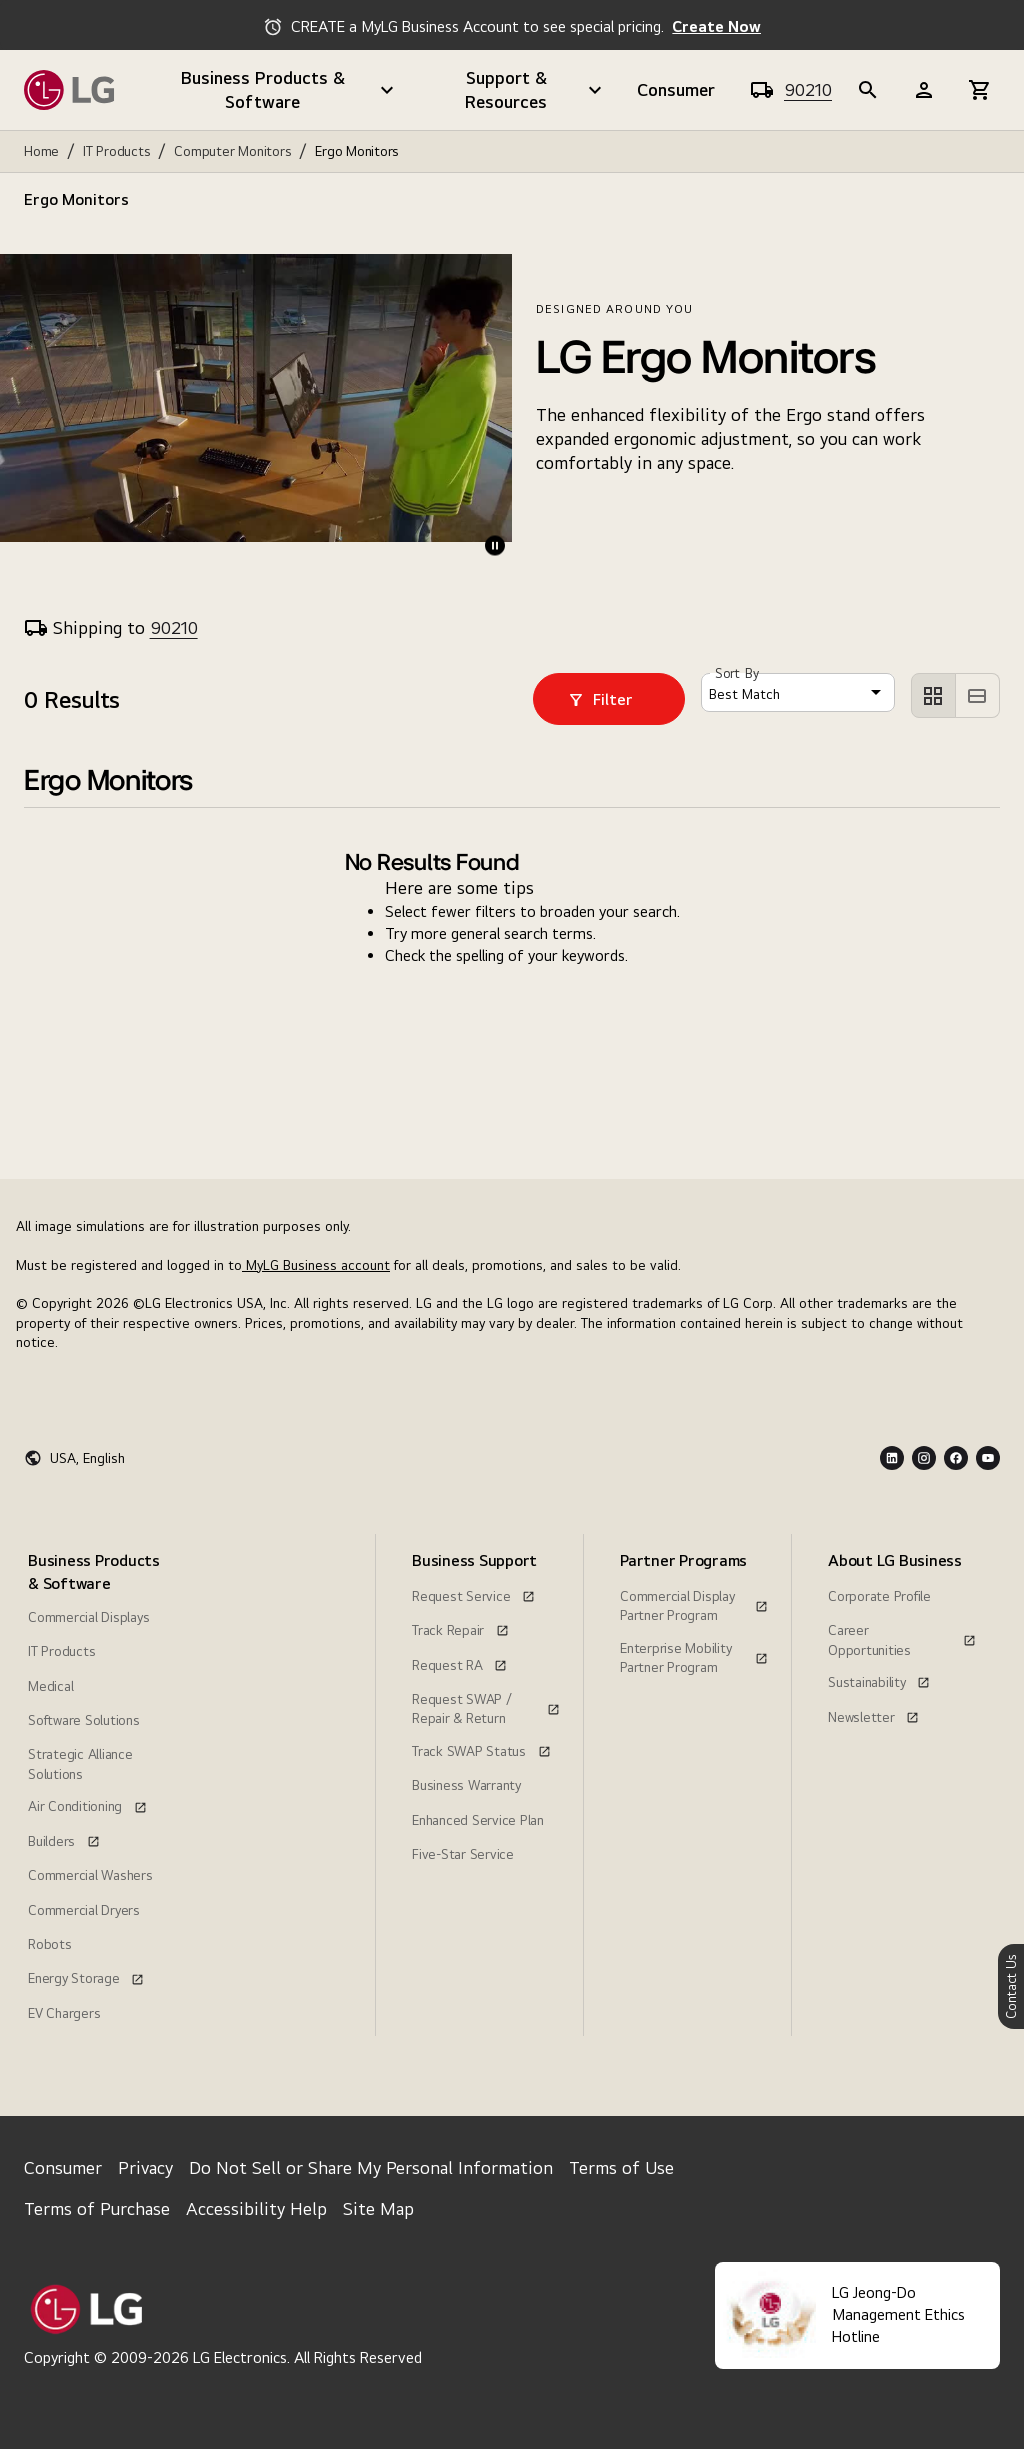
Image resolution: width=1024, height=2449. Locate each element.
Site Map (378, 2208)
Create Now (716, 26)
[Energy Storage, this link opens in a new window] (86, 1976)
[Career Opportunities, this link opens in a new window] (902, 1628)
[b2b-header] (868, 90)
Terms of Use (621, 2167)
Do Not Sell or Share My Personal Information (371, 2167)
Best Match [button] (744, 694)
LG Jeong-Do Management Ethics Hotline (898, 2314)
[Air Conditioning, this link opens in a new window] (87, 1804)
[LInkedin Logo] (892, 1458)
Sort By (737, 674)
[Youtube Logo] (988, 1458)
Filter (600, 699)
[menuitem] (98, 1785)
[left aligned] (933, 695)
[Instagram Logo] (924, 1458)
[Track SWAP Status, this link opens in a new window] (481, 1749)
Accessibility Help (256, 2208)
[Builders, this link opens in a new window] (64, 1839)
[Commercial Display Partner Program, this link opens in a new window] (694, 1594)
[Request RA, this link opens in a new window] (459, 1663)
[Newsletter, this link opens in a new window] (873, 1715)
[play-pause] (495, 545)
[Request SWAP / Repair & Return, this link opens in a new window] (486, 1697)
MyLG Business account (316, 1265)
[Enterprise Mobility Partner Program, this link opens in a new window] (694, 1646)
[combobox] (798, 692)
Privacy (145, 2167)
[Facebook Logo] (956, 1458)
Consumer (676, 89)
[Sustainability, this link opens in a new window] (879, 1680)
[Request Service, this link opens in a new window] (473, 1594)
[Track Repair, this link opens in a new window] (460, 1628)
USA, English (87, 1458)
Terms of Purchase (97, 2208)
